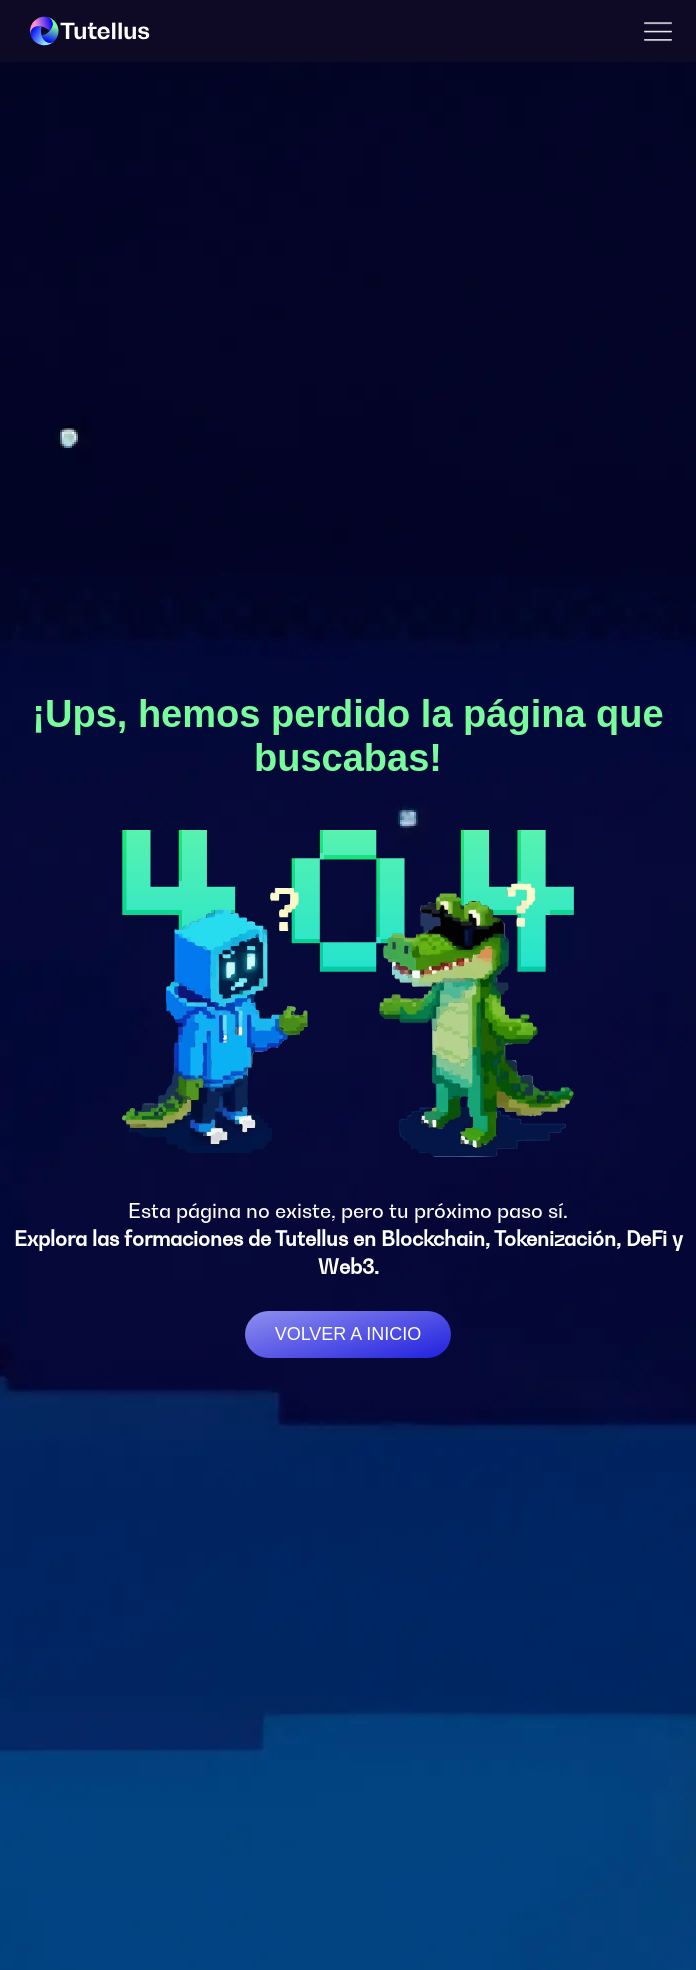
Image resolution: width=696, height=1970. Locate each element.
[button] (658, 31)
